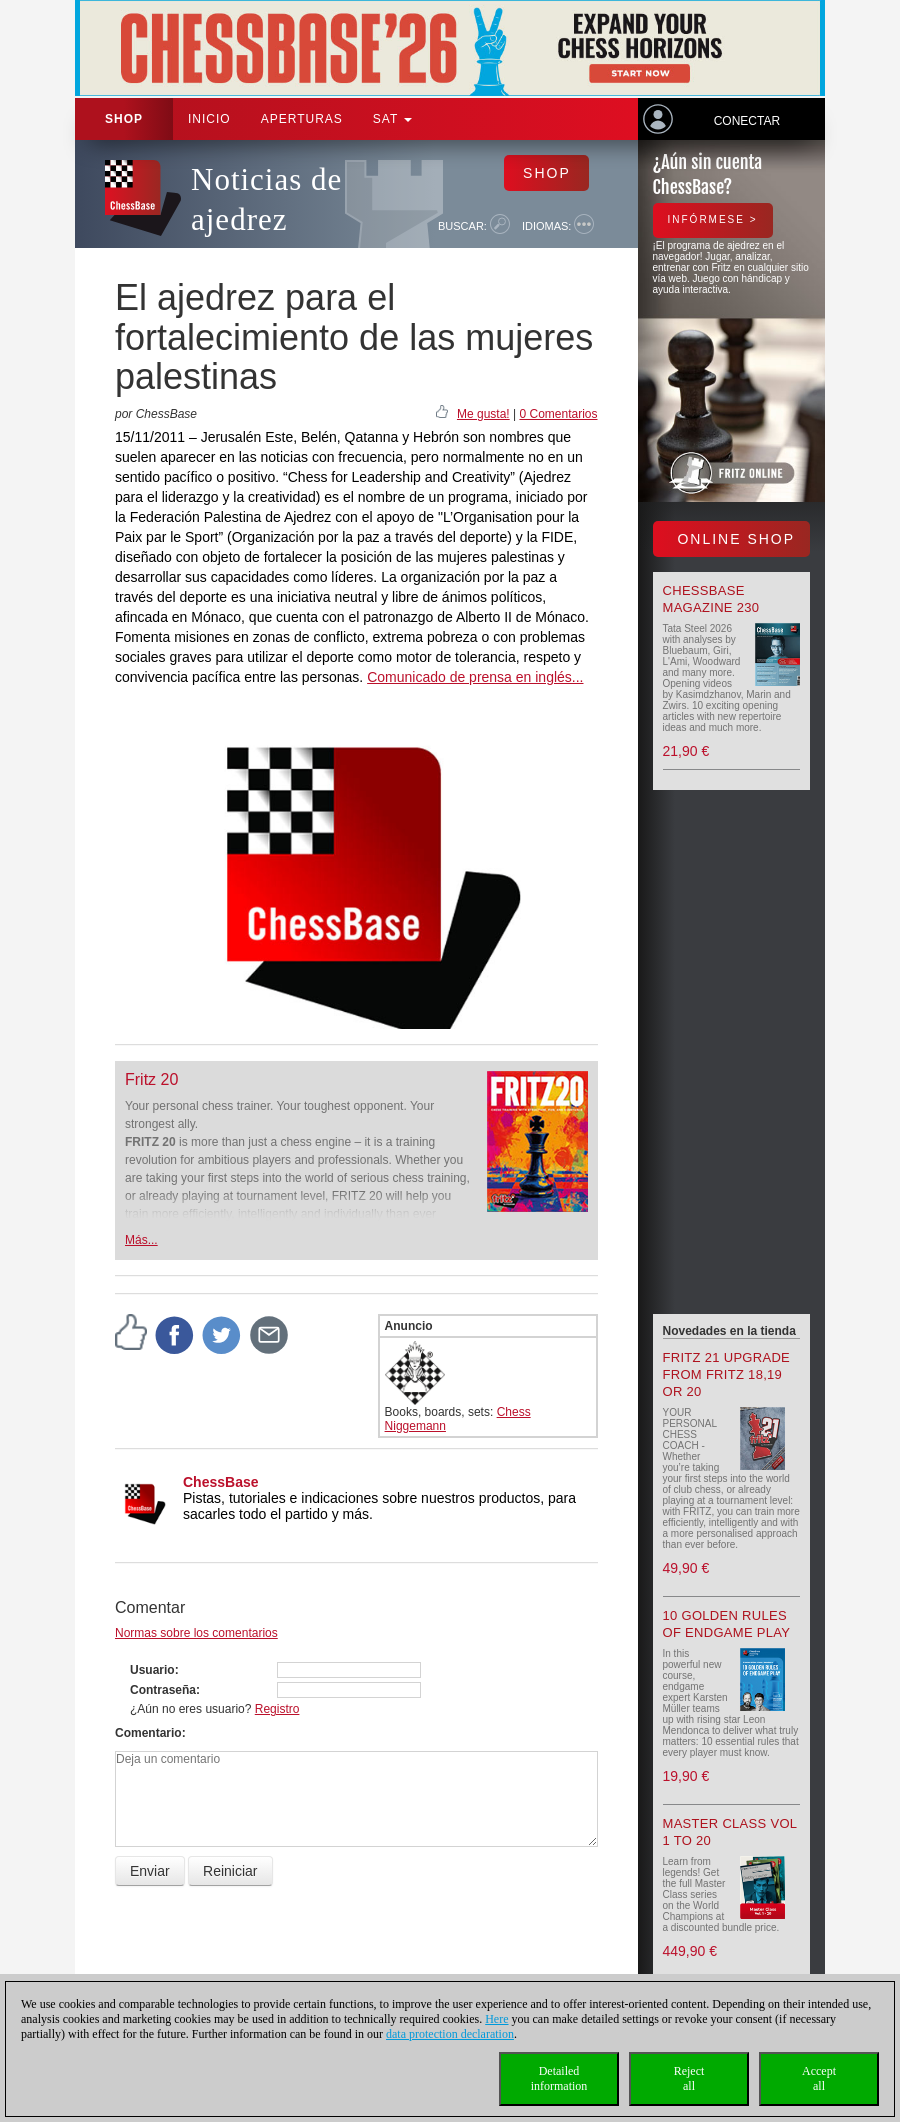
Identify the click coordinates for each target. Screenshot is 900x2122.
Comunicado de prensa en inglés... (475, 677)
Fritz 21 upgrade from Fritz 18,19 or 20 (727, 1374)
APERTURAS (302, 119)
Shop (124, 119)
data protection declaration (450, 2034)
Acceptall (819, 2078)
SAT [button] (393, 119)
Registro (277, 1709)
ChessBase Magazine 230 (711, 599)
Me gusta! (483, 414)
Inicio (209, 119)
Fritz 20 (151, 1079)
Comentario (148, 1733)
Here (496, 2019)
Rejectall (689, 2078)
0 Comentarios (558, 414)
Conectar (747, 121)
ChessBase (221, 1482)
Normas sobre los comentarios (196, 1633)
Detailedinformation (559, 2078)
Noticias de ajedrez (266, 199)
